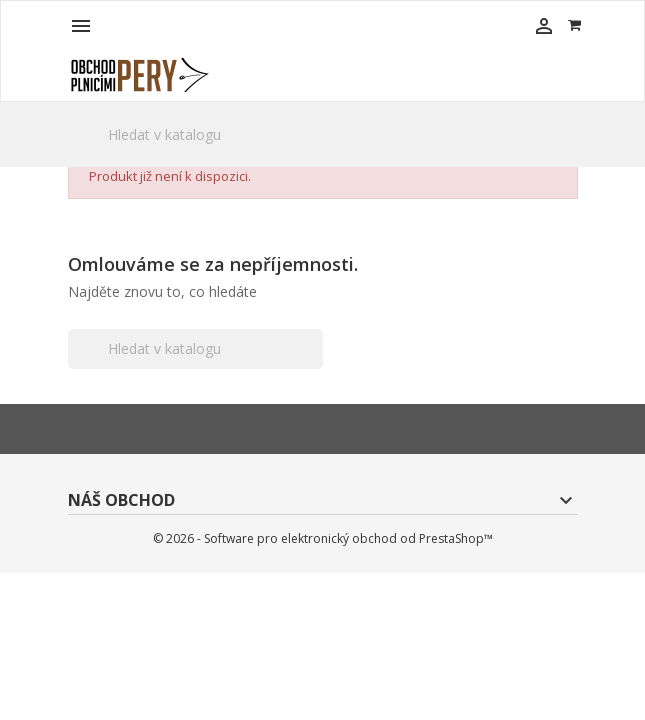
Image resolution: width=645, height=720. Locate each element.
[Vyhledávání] (323, 134)
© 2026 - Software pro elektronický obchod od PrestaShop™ (323, 538)
